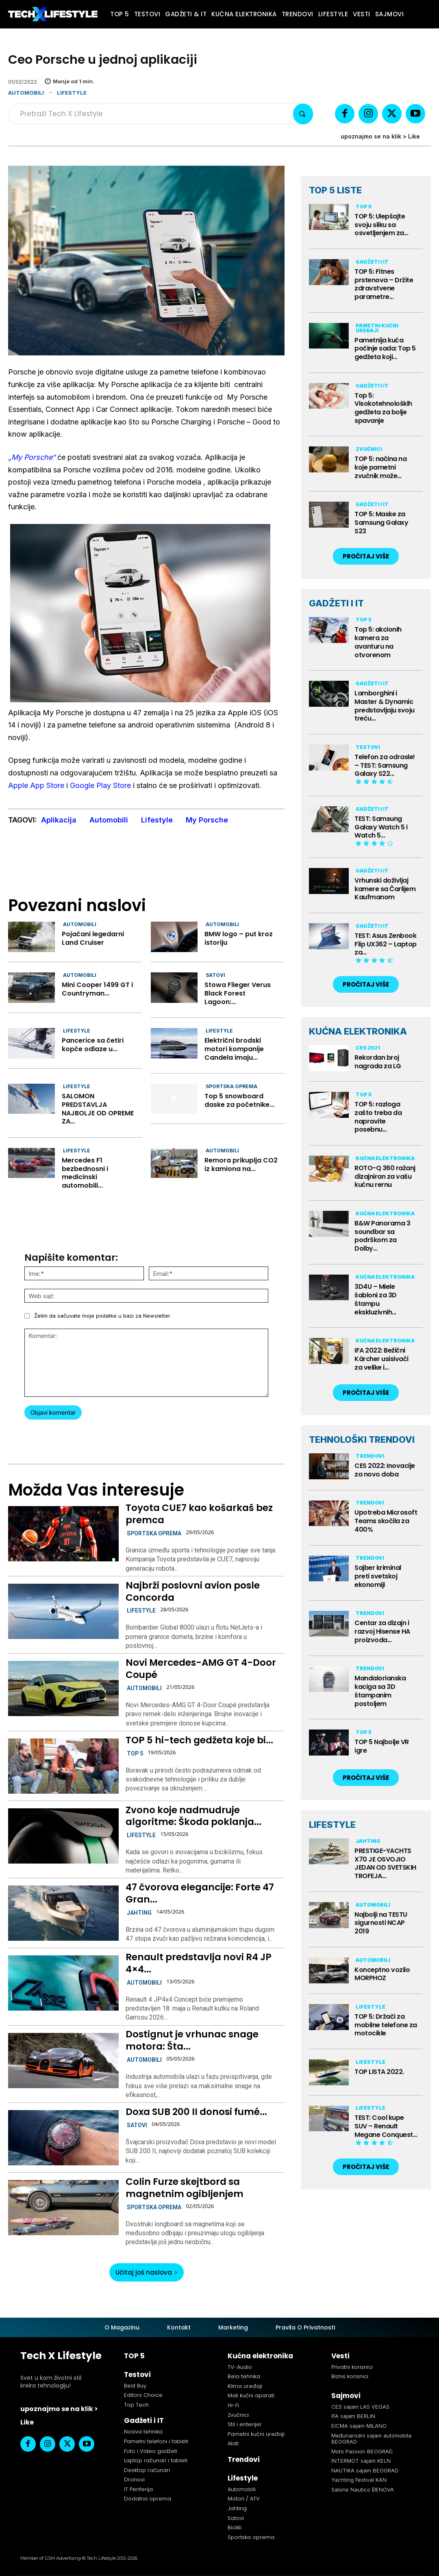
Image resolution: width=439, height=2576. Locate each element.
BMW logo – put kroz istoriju (238, 938)
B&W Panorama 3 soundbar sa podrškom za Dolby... (382, 1236)
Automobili (26, 93)
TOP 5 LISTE (335, 190)
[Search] (303, 114)
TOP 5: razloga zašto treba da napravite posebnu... (378, 1117)
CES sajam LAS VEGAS (360, 2406)
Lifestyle (72, 93)
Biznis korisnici (349, 2376)
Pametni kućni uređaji (377, 328)
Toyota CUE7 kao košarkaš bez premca (199, 1513)
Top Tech (136, 2405)
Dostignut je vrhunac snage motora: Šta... (192, 2040)
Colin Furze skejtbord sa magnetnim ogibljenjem (184, 2187)
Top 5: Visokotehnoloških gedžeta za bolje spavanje (383, 408)
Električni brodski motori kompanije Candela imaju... (234, 1049)
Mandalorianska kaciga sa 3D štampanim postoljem (380, 1690)
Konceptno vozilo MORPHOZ (382, 1974)
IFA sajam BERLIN (353, 2416)
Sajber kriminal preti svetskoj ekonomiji (377, 1576)
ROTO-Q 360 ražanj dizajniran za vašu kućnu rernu (384, 1176)
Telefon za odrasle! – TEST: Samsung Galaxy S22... (384, 765)
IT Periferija (138, 2489)
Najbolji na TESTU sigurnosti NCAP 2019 (380, 1923)
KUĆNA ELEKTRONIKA (358, 1031)
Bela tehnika (244, 2376)
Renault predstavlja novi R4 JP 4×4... (199, 1963)
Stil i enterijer (245, 2424)
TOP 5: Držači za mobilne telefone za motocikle (385, 2025)
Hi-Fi (233, 2405)
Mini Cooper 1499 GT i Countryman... (97, 989)
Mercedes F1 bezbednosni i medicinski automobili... (85, 1173)
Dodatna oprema (147, 2498)
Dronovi (134, 2479)
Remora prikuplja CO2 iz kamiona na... (241, 1164)
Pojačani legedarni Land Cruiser (93, 938)
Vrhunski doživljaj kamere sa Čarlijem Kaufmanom (384, 889)
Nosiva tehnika (143, 2431)
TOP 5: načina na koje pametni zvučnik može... (380, 467)
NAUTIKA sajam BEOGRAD (364, 2470)
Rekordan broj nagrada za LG (377, 1062)
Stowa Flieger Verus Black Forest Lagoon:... (237, 993)
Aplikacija (58, 820)
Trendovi (370, 1456)
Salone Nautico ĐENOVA (362, 2489)
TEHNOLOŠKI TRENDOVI (362, 1439)
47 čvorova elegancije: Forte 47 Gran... (200, 1893)
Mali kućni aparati (251, 2395)
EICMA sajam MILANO (359, 2425)
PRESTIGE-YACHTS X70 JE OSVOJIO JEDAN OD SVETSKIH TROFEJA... (385, 1863)
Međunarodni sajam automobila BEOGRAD (371, 2438)
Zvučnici (369, 449)
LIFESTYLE (332, 1824)
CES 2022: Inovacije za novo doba (384, 1470)
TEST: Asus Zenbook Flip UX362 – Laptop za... (385, 944)
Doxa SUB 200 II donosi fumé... (196, 2111)
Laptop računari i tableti (155, 2460)
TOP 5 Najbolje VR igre (381, 1746)
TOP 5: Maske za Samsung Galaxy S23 (381, 522)
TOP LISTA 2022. (379, 2071)
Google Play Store (100, 785)
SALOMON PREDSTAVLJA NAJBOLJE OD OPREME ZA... (98, 1108)
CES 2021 (368, 1048)
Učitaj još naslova (146, 2272)
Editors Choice (143, 2395)
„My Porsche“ (31, 457)
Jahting (139, 1912)
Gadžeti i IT (372, 262)
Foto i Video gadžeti (150, 2451)
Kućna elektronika (385, 1158)
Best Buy (135, 2386)
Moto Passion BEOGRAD (362, 2451)
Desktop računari (147, 2470)
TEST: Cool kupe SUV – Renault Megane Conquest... (385, 2126)
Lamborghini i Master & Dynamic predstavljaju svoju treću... (384, 705)
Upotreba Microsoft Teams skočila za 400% (385, 1521)
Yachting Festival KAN (359, 2479)
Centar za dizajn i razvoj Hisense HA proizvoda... (382, 1631)
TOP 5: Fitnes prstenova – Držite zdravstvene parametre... (383, 284)
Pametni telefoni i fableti (156, 2441)
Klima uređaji (245, 2386)
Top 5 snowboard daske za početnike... (239, 1100)
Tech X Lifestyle (61, 2355)
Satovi (215, 975)
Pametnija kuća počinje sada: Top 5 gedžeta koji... (385, 349)
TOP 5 (135, 1753)
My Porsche (207, 820)
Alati (233, 2443)
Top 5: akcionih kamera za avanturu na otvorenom (378, 642)
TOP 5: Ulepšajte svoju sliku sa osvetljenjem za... (381, 225)
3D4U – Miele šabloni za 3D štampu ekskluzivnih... (375, 1299)
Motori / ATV (244, 2498)
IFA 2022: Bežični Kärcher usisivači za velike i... (381, 1359)
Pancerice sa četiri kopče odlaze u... (93, 1045)
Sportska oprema (231, 1086)
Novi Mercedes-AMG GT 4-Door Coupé (201, 1668)
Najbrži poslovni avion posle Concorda (193, 1591)
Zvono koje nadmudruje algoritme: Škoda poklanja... (193, 1816)
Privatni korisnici (352, 2367)
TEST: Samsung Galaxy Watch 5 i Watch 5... (380, 827)
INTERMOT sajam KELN (361, 2460)
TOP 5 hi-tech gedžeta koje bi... (199, 1740)
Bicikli (234, 2527)
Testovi (368, 747)
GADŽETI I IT (336, 603)
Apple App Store (36, 785)
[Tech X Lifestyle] (53, 14)
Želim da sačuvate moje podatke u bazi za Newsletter (102, 1315)
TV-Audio (240, 2367)
